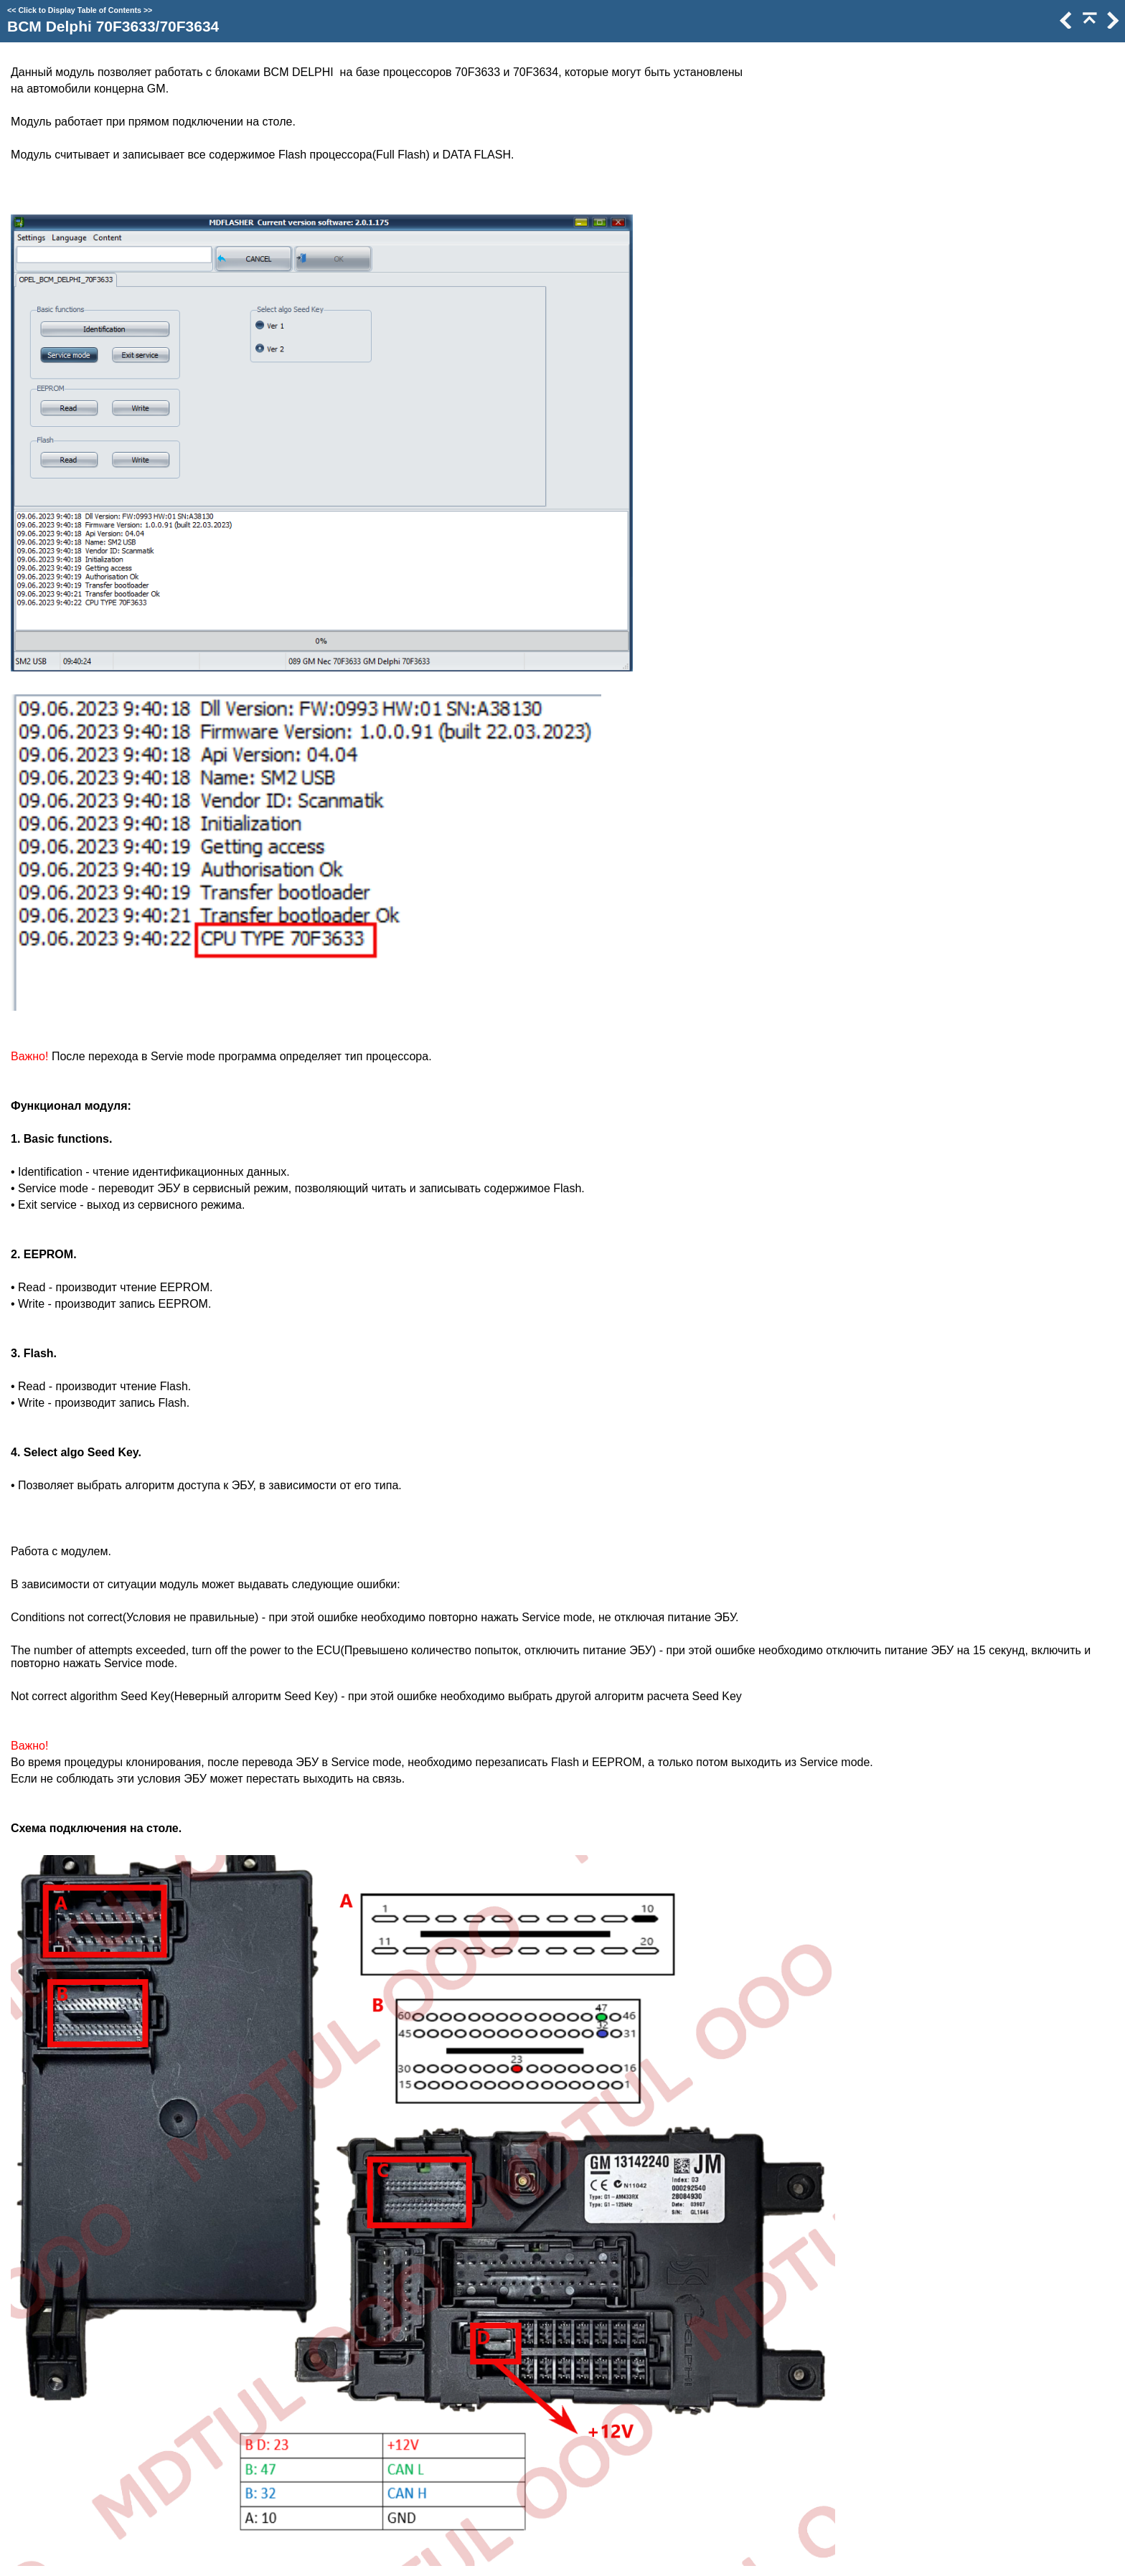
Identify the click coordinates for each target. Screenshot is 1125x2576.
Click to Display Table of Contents (79, 10)
